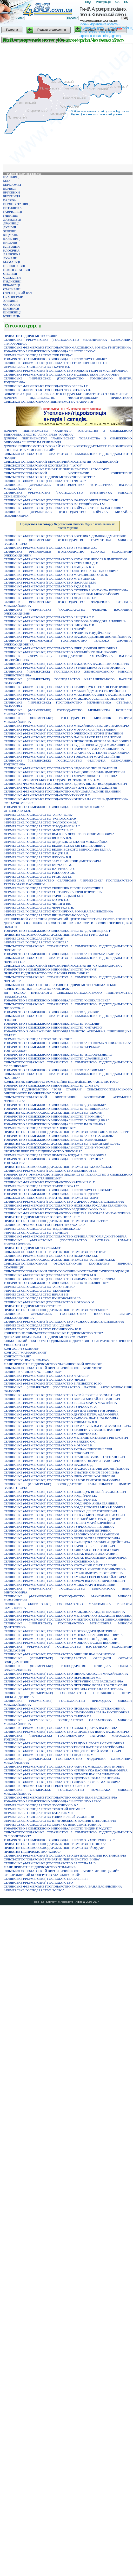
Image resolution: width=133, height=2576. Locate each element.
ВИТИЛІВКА (12, 208)
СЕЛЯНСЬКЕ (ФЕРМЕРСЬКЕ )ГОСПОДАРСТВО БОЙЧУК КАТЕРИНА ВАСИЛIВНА (64, 508)
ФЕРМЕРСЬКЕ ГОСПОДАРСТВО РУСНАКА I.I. (38, 876)
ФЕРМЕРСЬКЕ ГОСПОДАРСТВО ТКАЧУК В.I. (37, 367)
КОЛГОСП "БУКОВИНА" (22, 1348)
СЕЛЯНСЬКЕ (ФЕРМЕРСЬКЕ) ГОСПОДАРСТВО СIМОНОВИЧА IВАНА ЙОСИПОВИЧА (67, 1712)
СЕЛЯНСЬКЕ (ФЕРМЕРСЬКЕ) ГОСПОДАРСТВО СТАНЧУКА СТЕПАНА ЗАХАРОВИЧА (67, 753)
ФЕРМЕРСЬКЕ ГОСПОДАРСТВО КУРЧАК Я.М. (38, 865)
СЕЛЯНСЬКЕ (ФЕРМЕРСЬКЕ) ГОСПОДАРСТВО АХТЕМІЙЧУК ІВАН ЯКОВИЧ (60, 652)
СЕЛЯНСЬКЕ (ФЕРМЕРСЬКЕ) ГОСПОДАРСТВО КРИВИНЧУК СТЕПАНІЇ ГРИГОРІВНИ (67, 687)
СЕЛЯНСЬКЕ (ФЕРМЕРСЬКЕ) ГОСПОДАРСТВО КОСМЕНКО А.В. (51, 1561)
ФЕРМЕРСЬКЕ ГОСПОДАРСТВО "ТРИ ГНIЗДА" (38, 355)
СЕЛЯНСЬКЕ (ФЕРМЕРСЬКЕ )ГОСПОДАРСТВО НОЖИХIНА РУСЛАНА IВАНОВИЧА (65, 1205)
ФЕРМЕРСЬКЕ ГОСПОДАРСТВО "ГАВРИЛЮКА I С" (41, 1186)
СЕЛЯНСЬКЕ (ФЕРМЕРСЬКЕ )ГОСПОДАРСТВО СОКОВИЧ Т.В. (49, 1453)
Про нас (39, 1901)
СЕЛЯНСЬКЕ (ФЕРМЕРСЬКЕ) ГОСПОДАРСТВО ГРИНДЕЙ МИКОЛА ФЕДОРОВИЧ (64, 1519)
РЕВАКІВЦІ (11, 285)
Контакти (51, 1901)
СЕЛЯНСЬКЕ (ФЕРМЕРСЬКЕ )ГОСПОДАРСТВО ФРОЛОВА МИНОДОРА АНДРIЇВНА (65, 621)
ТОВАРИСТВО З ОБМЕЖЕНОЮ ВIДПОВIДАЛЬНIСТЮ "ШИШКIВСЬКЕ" (56, 1108)
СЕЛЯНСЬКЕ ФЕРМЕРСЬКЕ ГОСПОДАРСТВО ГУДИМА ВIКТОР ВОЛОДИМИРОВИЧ (65, 783)
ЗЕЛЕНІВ (9, 231)
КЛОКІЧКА (11, 250)
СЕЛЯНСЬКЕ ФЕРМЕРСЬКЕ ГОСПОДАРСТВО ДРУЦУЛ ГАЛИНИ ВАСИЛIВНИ (60, 787)
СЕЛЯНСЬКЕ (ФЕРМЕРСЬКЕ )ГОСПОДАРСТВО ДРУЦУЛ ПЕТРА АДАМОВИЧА (61, 1414)
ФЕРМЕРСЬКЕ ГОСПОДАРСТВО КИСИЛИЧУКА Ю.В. (43, 1329)
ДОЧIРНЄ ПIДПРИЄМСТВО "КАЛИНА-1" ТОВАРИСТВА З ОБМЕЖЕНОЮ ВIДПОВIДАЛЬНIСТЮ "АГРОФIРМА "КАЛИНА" (68, 432)
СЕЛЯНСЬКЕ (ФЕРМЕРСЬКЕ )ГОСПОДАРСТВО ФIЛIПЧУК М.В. (50, 1275)
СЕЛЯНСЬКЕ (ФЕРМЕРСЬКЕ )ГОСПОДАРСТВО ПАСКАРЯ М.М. (50, 582)
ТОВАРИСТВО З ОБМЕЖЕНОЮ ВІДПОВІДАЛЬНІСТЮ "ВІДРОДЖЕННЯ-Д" (58, 1054)
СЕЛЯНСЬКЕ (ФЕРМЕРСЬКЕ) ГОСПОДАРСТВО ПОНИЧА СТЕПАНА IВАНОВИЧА (63, 1689)
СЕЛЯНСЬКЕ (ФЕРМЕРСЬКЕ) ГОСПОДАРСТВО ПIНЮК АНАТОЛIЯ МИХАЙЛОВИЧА (66, 1673)
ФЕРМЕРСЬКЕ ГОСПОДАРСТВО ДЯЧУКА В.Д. (38, 857)
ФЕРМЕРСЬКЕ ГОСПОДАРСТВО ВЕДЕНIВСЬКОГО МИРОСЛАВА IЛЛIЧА (57, 849)
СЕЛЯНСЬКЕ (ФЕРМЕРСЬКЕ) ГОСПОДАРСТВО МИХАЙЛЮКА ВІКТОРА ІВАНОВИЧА (66, 725)
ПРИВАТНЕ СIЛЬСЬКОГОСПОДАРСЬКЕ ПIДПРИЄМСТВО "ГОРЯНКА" (55, 1844)
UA (117, 2)
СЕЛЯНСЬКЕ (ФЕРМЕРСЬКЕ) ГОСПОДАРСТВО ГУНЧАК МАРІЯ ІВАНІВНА (59, 1526)
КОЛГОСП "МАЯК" (18, 1356)
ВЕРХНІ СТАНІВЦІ (17, 204)
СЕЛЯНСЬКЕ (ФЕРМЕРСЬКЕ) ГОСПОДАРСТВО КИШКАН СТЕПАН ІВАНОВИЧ (61, 1550)
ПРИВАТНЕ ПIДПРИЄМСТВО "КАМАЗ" (32, 1248)
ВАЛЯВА (9, 200)
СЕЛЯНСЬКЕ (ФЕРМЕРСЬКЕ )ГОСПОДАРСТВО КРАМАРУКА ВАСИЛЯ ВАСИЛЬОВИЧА (67, 1426)
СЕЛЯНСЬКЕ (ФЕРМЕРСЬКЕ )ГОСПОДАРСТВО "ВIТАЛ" (45, 481)
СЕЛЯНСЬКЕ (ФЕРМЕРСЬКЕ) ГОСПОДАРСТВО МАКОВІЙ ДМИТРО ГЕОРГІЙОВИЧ (65, 691)
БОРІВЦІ (9, 188)
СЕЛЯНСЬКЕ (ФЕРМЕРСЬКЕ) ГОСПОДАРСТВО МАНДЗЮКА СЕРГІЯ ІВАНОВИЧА (64, 698)
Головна (12, 29)
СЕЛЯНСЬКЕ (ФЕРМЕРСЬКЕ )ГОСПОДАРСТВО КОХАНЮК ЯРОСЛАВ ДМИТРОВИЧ (65, 559)
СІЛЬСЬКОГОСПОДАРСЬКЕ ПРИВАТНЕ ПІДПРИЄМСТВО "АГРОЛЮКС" (56, 469)
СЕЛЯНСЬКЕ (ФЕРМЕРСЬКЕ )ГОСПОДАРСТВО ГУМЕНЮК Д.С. (50, 547)
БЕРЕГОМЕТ (12, 184)
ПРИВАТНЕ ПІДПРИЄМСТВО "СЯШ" (31, 336)
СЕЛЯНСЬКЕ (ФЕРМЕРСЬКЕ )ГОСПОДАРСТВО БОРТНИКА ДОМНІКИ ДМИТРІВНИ (65, 536)
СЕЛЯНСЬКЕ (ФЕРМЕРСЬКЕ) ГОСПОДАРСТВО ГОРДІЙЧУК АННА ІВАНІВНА (61, 1503)
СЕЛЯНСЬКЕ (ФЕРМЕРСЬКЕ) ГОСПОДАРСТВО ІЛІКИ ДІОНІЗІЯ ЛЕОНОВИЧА (61, 648)
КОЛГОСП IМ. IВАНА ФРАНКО (26, 1360)
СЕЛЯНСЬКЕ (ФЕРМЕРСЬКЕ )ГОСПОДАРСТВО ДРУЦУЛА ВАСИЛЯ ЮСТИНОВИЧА (65, 1855)
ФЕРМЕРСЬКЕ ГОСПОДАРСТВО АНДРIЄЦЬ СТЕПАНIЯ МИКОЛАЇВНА (55, 842)
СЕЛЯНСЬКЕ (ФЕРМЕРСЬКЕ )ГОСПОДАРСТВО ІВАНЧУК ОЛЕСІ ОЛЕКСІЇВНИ (61, 500)
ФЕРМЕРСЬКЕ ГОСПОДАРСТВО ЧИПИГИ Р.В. (37, 903)
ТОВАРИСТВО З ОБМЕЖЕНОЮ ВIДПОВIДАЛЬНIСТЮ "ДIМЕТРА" (52, 1085)
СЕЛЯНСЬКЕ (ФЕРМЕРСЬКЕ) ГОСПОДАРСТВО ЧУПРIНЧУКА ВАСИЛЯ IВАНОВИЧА (66, 1770)
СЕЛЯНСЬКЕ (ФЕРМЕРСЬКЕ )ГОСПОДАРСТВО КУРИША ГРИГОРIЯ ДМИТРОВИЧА (65, 1236)
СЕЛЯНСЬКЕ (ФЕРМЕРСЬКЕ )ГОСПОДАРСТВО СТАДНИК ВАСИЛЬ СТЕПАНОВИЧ (64, 1457)
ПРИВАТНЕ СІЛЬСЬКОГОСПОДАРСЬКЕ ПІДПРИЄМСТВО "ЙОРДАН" (54, 1848)
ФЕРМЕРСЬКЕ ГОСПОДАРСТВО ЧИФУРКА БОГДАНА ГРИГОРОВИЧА (55, 1155)
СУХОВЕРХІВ (13, 297)
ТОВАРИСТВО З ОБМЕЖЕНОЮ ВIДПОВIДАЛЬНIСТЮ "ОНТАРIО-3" (53, 1027)
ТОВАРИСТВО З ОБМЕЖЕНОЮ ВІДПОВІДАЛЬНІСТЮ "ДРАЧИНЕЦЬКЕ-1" (58, 931)
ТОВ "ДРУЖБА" (15, 1050)
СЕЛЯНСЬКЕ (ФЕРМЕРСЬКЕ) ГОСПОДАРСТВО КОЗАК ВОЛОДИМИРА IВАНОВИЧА (65, 1557)
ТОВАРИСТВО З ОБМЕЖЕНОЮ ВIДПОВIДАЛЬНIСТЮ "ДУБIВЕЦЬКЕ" (55, 1105)
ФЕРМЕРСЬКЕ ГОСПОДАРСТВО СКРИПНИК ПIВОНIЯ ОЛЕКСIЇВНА (54, 888)
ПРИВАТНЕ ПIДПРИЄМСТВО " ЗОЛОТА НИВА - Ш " (42, 1217)
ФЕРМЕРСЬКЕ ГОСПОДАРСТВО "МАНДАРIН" (38, 1290)
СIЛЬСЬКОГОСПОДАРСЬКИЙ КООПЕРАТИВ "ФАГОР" (43, 465)
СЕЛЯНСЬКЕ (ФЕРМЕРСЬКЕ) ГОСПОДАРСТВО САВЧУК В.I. (48, 1716)
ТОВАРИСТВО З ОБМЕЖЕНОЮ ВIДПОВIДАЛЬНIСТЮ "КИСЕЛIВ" (52, 1023)
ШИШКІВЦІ (12, 312)
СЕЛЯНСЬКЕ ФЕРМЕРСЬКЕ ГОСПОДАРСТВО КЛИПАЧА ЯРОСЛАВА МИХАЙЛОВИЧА (67, 1213)
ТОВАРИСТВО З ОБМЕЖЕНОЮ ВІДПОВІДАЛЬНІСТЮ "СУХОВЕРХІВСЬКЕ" (59, 1840)
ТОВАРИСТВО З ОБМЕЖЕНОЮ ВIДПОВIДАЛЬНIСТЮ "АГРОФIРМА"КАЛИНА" (62, 954)
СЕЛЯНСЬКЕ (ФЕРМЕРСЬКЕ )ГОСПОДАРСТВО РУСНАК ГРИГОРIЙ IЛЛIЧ (58, 1449)
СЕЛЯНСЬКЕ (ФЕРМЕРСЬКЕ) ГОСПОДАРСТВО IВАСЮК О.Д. (48, 1464)
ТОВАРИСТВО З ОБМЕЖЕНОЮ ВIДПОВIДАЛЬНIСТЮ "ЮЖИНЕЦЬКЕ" (55, 1139)
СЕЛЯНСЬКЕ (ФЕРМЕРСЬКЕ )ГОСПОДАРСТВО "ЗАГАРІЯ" (46, 1375)
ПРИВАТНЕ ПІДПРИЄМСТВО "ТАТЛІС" (32, 1306)
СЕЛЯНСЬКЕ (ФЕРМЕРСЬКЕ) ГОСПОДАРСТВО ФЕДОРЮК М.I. (50, 1755)
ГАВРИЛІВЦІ (12, 212)
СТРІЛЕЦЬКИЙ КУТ (17, 293)
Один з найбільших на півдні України (67, 526)
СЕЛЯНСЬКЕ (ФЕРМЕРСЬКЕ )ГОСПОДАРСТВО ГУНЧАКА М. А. (50, 1406)
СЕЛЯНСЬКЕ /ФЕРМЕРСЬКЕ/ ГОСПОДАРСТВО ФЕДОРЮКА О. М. (52, 780)
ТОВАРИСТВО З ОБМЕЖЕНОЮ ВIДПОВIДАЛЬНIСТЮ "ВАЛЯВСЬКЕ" (54, 1070)
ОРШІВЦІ (10, 273)
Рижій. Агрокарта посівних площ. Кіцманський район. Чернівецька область (103, 14)
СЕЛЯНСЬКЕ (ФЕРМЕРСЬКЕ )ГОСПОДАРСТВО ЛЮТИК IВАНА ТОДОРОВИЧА (61, 571)
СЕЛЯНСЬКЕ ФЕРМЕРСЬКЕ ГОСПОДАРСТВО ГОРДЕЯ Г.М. (47, 1786)
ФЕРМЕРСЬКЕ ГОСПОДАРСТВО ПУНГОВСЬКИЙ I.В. (42, 1298)
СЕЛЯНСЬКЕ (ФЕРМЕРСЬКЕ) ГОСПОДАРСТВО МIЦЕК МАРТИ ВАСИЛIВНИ (59, 1584)
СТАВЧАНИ (11, 289)
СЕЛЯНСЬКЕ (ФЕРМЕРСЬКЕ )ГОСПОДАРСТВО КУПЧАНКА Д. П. (51, 563)
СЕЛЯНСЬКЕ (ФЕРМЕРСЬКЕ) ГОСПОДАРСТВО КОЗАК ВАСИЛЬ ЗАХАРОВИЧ (61, 1553)
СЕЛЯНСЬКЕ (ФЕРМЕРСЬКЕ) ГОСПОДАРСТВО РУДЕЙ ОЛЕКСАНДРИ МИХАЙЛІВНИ (66, 745)
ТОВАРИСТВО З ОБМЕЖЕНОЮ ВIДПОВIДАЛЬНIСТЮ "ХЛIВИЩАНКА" (56, 1120)
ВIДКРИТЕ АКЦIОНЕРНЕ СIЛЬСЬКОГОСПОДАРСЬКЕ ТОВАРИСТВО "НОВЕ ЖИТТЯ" (66, 394)
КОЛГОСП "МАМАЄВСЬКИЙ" (25, 1352)
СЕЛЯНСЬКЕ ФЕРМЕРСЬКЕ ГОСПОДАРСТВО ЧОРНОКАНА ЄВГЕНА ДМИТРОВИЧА (66, 799)
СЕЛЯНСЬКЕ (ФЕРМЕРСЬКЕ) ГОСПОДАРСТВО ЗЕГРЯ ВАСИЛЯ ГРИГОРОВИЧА (62, 1538)
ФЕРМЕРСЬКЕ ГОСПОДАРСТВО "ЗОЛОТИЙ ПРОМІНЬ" (44, 1809)
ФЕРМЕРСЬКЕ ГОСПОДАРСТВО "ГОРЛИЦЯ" (36, 1232)
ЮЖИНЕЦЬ (11, 316)
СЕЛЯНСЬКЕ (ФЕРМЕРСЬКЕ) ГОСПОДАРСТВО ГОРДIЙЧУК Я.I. (50, 1499)
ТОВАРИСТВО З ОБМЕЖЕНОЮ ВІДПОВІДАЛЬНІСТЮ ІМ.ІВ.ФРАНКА (55, 1124)
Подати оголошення (51, 29)
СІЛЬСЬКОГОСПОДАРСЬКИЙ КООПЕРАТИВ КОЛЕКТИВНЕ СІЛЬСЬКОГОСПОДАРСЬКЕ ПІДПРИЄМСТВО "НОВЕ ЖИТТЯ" (68, 475)
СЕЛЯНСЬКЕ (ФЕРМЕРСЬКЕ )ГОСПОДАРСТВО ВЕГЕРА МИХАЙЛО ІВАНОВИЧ (62, 1399)
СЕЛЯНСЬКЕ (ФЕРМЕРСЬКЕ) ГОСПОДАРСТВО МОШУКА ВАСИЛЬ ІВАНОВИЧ (62, 1642)
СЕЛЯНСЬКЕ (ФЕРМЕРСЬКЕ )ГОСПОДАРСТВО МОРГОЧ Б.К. (48, 1445)
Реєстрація (103, 2)
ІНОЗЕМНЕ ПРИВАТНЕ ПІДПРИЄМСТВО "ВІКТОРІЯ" (43, 1151)
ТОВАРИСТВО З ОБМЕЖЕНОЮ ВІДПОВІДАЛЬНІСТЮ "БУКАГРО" (52, 1801)
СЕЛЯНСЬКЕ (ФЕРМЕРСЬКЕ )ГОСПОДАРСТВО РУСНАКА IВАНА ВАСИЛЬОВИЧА (64, 1321)
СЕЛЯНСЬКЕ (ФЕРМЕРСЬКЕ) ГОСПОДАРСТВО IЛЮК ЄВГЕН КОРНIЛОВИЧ (59, 1476)
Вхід (88, 2)
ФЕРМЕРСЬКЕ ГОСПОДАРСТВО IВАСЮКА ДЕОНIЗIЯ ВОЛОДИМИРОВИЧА (59, 834)
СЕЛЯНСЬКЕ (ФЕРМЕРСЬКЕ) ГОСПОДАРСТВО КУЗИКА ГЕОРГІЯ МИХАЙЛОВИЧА (65, 1577)
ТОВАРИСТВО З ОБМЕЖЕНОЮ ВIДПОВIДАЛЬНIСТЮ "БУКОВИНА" (54, 807)
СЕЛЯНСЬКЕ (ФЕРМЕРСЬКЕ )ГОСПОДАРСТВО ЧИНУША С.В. (49, 625)
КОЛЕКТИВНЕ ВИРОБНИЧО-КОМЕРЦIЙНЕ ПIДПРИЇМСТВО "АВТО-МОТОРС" (61, 1081)
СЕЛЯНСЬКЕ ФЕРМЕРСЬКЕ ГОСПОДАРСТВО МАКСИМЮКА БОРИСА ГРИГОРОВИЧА (67, 347)
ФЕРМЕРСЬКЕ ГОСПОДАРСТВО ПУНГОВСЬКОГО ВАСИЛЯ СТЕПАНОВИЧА (60, 1820)
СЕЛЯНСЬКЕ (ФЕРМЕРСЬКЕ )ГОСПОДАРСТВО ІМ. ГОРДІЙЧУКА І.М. (55, 504)
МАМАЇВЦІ (11, 262)
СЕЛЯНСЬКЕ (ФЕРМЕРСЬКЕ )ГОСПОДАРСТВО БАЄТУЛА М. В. (50, 1863)
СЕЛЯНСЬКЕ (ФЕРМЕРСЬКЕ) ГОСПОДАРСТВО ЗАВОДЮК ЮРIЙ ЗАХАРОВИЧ (61, 1534)
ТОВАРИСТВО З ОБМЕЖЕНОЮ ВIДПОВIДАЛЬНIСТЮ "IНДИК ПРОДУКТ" (58, 1828)
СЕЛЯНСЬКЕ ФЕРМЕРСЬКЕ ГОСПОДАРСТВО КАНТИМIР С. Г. (49, 1182)
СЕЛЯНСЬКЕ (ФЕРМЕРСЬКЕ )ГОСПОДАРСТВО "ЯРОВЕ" (45, 1379)
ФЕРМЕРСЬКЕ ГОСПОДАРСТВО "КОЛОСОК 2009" (40, 818)
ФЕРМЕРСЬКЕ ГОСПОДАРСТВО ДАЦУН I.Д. (36, 853)
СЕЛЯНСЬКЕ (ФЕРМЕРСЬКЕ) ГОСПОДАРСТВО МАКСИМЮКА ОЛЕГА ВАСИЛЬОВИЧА (67, 694)
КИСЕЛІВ (10, 242)
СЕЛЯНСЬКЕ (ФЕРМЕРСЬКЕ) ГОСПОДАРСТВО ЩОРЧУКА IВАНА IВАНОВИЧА (62, 1778)
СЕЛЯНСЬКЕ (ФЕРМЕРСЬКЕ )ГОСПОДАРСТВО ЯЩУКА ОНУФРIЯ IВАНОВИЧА (62, 1461)
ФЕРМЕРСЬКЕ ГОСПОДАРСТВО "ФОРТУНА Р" (38, 830)
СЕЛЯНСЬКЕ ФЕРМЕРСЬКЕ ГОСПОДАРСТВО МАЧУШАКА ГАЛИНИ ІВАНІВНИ (62, 791)
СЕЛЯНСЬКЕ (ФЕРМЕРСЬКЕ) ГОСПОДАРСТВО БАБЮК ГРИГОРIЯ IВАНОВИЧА (62, 1480)
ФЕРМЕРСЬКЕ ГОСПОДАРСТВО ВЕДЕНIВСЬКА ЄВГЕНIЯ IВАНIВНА (54, 845)
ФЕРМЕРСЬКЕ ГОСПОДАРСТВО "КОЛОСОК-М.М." (41, 822)
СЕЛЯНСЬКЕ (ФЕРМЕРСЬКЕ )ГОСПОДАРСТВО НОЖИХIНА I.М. (51, 1256)
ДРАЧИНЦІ (11, 223)
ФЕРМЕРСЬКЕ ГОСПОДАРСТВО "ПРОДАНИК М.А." (42, 826)
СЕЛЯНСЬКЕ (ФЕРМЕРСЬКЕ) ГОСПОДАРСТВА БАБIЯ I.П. (46, 1878)
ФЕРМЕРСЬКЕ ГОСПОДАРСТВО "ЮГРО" (34, 1890)
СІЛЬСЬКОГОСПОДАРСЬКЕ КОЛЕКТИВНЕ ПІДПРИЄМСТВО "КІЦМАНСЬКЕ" (60, 985)
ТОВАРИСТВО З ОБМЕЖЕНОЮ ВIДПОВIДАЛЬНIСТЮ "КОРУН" (50, 969)
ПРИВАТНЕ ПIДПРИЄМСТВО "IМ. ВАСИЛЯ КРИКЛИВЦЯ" (46, 973)
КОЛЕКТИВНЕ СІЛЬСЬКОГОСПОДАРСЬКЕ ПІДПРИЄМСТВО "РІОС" (53, 1333)
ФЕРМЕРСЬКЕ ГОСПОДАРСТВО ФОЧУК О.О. (37, 900)
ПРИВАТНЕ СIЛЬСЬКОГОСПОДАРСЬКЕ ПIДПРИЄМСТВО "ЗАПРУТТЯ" (56, 1221)
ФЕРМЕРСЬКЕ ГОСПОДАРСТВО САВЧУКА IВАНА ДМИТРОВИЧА (52, 1824)
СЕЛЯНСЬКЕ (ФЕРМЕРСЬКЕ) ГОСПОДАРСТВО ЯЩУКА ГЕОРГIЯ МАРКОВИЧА (62, 1782)
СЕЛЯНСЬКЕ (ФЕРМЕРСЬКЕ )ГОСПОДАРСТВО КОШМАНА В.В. (51, 1422)
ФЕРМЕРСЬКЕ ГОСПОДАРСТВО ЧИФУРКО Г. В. (39, 907)
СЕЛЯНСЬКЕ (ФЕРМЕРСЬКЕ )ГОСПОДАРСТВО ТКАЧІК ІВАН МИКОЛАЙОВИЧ (61, 594)
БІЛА (7, 181)
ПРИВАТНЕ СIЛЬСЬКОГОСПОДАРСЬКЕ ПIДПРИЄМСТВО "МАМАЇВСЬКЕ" (58, 1167)
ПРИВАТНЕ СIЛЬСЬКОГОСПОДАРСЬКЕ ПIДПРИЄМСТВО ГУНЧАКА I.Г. (56, 934)
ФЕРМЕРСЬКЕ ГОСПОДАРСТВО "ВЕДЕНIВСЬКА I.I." (42, 1228)
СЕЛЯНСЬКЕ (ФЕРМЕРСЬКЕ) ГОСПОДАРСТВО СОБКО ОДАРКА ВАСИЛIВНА (60, 1728)
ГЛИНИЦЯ (10, 215)
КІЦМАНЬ (10, 235)
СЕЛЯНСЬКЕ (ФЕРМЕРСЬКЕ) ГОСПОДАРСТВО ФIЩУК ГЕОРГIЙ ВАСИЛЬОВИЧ (62, 1751)
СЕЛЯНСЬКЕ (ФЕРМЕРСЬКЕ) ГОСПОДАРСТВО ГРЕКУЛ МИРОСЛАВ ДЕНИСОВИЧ (64, 1515)
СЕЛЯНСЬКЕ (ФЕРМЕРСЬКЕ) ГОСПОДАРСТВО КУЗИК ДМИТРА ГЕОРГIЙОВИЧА (63, 1573)
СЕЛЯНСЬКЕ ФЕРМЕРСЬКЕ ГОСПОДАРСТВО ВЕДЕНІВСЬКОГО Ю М (55, 1209)
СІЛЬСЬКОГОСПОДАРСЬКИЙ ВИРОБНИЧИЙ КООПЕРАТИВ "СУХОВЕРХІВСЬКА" (63, 965)
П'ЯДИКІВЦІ (12, 281)
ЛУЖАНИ (10, 258)
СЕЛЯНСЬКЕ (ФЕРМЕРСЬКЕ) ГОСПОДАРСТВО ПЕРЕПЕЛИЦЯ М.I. (52, 1677)
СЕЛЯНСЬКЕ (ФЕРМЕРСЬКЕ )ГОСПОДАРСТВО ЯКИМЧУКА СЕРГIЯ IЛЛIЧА (59, 1279)
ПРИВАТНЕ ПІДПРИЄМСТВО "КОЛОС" (32, 1851)
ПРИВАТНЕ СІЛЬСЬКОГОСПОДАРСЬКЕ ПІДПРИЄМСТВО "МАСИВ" (53, 1112)
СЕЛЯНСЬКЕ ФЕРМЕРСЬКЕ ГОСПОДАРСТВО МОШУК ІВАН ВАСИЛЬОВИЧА (60, 1797)
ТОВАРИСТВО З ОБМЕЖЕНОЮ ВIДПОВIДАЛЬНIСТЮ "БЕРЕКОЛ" (52, 1047)
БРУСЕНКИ (11, 192)
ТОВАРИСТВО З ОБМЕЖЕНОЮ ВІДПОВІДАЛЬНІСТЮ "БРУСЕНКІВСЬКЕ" (58, 1190)
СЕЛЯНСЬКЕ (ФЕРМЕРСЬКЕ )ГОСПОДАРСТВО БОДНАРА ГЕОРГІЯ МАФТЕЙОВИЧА (66, 370)
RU (126, 2)
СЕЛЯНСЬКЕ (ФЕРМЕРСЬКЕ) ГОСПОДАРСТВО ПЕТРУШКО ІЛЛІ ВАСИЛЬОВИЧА (63, 1681)
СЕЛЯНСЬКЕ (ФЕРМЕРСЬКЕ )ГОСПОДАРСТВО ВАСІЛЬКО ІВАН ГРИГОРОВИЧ (61, 374)
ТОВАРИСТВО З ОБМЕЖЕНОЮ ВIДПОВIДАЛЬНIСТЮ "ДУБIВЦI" (52, 1012)
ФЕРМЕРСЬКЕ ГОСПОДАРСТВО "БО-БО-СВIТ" (38, 1039)
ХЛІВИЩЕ (10, 301)
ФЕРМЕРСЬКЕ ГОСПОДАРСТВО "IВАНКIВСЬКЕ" (40, 1128)
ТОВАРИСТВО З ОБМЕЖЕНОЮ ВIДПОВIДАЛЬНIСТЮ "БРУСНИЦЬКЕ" (55, 359)
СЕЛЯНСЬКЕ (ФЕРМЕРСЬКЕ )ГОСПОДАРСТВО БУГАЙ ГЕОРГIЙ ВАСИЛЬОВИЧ (62, 1395)
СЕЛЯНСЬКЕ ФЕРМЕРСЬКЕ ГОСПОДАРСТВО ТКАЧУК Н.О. (47, 795)
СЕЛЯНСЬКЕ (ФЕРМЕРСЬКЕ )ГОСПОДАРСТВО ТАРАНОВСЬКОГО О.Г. (55, 363)
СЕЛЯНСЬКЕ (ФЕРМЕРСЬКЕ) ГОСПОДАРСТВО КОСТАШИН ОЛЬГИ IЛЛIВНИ (60, 1565)
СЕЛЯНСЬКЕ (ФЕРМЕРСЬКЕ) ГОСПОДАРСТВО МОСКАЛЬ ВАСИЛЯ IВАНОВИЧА (63, 1635)
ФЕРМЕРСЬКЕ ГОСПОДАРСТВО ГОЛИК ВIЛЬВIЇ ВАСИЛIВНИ (49, 1817)
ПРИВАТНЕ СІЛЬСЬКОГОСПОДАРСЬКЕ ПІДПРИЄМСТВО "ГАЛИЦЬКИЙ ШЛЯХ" (62, 1143)
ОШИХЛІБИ (12, 277)
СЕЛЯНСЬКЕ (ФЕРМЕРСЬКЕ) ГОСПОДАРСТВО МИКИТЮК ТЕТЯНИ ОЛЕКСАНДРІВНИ (68, 1619)
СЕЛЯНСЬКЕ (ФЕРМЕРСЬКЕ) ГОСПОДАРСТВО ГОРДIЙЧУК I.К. (50, 1495)
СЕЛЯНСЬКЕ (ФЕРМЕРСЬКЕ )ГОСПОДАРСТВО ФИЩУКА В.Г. (49, 617)
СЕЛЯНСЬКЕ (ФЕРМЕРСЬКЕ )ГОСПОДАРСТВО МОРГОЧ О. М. (49, 1302)
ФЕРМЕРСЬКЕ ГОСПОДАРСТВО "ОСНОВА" (36, 942)
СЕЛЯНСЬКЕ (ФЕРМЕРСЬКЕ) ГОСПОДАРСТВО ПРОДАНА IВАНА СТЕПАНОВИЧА (64, 1708)
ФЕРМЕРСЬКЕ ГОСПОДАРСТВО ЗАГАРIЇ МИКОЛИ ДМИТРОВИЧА (52, 861)
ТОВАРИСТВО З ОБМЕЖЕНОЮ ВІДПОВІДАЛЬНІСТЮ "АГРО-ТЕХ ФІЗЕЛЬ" (59, 1136)
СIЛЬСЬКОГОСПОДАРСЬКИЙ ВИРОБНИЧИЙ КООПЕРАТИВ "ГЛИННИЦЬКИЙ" (61, 1871)
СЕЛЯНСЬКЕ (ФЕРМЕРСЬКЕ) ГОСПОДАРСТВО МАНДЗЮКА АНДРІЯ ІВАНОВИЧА (64, 1612)
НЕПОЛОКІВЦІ (14, 266)
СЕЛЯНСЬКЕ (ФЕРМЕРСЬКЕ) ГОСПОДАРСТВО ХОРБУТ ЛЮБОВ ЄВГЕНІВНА (61, 776)
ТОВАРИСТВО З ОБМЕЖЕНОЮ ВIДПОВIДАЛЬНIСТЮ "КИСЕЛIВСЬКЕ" (56, 1283)
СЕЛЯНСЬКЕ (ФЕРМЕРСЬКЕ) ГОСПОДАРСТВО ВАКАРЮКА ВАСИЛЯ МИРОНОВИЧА (66, 664)
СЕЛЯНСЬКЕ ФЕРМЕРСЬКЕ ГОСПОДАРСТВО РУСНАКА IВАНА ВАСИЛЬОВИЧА (63, 1886)
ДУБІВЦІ (9, 227)
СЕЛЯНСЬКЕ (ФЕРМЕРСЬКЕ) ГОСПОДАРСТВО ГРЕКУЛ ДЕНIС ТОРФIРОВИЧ (60, 1511)
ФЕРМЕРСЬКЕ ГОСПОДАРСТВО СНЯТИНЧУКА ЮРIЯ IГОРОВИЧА (53, 892)
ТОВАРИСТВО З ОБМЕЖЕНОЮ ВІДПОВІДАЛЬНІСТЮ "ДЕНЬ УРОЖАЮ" (57, 1147)
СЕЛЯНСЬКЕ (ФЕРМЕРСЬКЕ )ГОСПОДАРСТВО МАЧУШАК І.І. (49, 578)
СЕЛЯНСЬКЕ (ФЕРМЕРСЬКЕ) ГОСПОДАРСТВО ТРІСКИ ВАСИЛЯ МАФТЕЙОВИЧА (64, 1747)
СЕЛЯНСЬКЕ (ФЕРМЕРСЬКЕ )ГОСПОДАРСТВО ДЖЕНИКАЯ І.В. (51, 1170)
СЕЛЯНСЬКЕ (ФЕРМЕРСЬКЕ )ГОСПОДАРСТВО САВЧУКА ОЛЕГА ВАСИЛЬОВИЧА (64, 1201)
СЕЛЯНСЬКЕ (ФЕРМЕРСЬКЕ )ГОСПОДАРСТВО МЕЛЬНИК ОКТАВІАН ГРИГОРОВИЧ (66, 1437)
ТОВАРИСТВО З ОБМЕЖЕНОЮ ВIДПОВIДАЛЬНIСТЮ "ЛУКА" (49, 351)
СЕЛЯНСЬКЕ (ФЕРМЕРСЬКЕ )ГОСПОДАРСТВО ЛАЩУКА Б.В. (49, 567)
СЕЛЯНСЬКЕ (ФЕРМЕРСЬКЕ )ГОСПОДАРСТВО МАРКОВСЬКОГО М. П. (56, 575)
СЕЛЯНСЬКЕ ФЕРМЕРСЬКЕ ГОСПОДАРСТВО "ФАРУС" (44, 1225)
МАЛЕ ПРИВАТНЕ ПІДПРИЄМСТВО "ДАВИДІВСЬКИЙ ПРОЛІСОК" (53, 1364)
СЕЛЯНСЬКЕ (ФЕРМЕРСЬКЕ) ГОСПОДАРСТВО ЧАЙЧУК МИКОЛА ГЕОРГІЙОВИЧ (64, 1766)
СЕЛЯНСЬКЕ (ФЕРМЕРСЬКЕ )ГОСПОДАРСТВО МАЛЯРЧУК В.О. (51, 1434)
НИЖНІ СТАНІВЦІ (16, 270)
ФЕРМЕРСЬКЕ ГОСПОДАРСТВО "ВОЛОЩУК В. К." (41, 1805)
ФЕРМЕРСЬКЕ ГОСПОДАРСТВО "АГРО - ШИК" (38, 814)
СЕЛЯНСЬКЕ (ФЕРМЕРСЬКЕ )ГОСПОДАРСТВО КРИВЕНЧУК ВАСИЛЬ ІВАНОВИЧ (64, 1430)
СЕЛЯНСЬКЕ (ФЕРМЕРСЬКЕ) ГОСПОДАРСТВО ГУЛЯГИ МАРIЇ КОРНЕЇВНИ (59, 1523)
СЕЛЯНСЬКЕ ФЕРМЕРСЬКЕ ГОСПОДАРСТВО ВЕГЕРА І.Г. (46, 386)
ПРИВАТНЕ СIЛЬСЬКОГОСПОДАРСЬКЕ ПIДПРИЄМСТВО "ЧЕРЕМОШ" (56, 1310)
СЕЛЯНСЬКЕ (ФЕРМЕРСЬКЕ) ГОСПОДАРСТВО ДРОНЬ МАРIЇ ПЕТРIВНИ (57, 1530)
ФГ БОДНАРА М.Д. (17, 811)
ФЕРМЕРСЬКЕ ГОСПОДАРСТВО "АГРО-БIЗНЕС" (39, 1286)
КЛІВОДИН (11, 246)
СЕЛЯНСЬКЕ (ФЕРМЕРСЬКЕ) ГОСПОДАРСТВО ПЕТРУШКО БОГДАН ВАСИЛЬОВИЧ (65, 1685)
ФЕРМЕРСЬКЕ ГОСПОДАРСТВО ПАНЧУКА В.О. (39, 869)
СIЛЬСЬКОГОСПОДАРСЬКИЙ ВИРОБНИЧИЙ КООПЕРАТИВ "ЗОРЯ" (53, 1368)
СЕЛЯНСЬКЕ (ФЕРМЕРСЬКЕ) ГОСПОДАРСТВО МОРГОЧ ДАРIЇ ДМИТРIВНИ (60, 1631)
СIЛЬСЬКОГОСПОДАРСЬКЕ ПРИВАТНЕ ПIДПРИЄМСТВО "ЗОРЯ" (51, 1197)
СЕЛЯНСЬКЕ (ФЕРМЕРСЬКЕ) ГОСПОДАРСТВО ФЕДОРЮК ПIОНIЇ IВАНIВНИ (60, 768)
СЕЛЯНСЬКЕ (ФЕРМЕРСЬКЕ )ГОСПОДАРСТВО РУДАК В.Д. (47, 586)
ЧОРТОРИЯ (11, 304)
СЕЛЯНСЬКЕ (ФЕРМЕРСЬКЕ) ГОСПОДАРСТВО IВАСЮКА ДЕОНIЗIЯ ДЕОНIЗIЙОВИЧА (67, 636)
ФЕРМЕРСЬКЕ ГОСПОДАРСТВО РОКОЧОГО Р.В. (39, 872)
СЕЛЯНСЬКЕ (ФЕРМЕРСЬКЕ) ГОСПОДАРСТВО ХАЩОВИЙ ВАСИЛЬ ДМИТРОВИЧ (64, 772)
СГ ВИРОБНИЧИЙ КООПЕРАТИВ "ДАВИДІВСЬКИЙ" (42, 1875)
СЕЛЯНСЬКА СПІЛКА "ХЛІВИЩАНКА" (32, 1372)
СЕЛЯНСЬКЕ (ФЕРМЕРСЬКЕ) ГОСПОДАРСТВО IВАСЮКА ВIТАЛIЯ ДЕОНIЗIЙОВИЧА (66, 1468)
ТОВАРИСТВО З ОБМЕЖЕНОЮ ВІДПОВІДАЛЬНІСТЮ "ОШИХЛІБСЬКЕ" (57, 1000)
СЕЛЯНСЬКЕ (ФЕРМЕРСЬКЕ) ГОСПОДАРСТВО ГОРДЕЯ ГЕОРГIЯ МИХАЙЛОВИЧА (65, 1507)
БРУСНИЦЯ (11, 196)
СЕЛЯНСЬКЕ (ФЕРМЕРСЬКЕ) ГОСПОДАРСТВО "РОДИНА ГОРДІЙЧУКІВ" (57, 633)
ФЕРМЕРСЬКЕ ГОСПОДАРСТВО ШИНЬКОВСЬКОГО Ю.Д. (46, 915)
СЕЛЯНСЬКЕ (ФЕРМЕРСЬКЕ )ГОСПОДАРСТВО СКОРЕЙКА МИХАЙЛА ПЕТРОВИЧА (66, 590)
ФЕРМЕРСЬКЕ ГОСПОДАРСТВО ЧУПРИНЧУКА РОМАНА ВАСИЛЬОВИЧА (58, 911)
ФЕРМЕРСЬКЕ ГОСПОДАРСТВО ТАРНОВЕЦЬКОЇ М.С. (44, 896)
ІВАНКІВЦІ (11, 177)
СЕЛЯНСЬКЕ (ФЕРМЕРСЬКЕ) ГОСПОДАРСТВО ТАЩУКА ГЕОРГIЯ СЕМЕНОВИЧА (64, 1743)
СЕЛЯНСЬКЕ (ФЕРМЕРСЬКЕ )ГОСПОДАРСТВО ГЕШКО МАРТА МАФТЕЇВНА (60, 1403)
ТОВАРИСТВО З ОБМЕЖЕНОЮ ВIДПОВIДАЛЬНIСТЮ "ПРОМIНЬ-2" (54, 1116)
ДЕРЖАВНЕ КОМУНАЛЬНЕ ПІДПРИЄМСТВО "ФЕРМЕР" (45, 1337)
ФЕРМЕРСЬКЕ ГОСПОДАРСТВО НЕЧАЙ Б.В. (36, 1294)
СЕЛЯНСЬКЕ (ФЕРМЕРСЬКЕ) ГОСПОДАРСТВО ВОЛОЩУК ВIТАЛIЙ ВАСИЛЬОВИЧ (65, 1492)
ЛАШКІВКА (12, 254)
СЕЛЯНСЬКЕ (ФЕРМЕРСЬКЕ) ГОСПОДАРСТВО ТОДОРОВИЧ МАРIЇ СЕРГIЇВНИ (62, 756)
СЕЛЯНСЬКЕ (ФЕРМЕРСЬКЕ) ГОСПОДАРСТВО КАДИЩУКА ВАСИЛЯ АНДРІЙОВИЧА (67, 1542)
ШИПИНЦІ (11, 308)
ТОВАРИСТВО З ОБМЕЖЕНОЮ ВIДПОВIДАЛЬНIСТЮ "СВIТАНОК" (53, 1159)
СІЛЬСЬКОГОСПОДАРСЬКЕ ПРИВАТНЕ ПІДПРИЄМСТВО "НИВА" (52, 1859)
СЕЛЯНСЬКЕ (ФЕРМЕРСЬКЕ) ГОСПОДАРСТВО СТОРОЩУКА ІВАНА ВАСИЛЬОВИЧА (66, 1731)
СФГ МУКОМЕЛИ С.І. (19, 803)
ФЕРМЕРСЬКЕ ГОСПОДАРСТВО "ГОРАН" (34, 938)
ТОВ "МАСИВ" (14, 1163)
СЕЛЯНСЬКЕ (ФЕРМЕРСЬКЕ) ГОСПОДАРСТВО (38, 1882)
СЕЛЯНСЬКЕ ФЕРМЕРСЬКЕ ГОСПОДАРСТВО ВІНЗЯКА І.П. (47, 390)
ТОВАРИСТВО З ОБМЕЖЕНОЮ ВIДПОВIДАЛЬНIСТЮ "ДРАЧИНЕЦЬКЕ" (56, 1058)
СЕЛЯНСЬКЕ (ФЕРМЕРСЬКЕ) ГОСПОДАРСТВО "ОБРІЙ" (45, 629)
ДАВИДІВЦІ (12, 219)
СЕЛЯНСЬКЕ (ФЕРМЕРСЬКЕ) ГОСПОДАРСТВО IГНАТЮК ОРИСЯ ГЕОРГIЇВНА (61, 1472)
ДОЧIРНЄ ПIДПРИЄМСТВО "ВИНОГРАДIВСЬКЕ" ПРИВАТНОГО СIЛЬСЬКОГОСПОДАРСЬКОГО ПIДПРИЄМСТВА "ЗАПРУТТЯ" (68, 399)
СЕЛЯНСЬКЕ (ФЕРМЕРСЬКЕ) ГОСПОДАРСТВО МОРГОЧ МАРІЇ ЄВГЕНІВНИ (60, 729)
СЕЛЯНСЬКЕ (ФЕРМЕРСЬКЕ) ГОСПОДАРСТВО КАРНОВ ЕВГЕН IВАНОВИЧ (59, 1546)
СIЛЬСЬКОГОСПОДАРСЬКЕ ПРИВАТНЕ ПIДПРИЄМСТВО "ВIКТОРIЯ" (55, 1252)
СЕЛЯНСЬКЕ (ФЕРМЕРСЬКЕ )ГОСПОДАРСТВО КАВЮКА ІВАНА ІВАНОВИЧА (61, 1418)
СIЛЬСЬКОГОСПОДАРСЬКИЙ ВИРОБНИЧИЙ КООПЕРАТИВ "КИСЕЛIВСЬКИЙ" (61, 461)
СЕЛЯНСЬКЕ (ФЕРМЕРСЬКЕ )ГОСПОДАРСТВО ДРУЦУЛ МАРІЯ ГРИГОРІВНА (61, 1410)
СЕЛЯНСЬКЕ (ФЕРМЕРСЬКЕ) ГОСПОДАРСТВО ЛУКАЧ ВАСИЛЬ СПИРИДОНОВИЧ (64, 1581)
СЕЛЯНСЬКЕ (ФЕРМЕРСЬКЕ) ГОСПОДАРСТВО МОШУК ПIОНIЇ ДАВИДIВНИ (60, 1639)
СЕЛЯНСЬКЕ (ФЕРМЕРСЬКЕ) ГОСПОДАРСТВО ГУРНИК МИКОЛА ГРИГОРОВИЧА (64, 667)
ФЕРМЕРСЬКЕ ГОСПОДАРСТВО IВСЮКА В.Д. (38, 838)
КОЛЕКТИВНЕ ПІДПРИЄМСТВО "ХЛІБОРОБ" (37, 989)
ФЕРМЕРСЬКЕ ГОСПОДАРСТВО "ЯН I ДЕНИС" (38, 1325)
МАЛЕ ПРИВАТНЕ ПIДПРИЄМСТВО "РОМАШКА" (40, 1867)
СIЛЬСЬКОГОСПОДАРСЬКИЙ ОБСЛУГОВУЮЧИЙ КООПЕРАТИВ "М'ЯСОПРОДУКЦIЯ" (67, 1271)
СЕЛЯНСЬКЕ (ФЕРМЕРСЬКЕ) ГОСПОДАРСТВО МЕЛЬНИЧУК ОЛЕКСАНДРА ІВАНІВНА (68, 1615)
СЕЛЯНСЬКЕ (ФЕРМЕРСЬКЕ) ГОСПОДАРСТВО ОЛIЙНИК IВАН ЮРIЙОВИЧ (59, 1654)
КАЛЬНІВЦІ (11, 239)
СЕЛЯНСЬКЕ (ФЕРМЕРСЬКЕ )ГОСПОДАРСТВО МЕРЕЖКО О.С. (50, 1441)
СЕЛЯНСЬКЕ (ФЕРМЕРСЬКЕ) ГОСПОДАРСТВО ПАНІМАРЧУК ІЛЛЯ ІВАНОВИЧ (62, 737)
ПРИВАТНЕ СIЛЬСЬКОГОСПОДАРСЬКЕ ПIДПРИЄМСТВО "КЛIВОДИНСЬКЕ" (60, 1259)
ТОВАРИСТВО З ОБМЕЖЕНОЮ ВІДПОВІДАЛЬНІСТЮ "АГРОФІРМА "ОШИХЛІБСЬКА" (67, 1043)
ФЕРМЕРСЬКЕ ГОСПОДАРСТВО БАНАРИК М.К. (39, 1813)
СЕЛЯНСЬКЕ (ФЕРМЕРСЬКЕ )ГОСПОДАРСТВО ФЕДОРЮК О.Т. (50, 598)
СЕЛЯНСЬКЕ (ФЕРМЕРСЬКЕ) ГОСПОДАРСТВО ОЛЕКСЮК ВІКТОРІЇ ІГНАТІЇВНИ (63, 733)
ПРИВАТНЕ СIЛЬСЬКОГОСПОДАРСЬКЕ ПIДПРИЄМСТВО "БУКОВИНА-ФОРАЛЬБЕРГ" (67, 1132)
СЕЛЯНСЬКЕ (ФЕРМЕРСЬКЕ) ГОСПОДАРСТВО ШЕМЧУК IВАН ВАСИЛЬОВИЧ (61, 1774)
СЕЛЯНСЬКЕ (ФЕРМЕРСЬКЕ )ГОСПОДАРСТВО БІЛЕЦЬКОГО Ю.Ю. (53, 1383)
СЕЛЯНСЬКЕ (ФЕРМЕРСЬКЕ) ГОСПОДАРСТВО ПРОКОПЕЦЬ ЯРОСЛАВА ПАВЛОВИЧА (68, 741)
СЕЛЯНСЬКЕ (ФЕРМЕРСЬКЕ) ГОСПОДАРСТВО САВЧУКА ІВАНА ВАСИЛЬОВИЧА (64, 749)
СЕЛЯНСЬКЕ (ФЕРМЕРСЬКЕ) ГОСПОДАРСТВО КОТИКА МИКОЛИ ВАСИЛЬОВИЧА (65, 1569)
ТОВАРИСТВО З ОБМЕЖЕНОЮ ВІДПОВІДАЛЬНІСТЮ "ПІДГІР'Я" (52, 1194)
